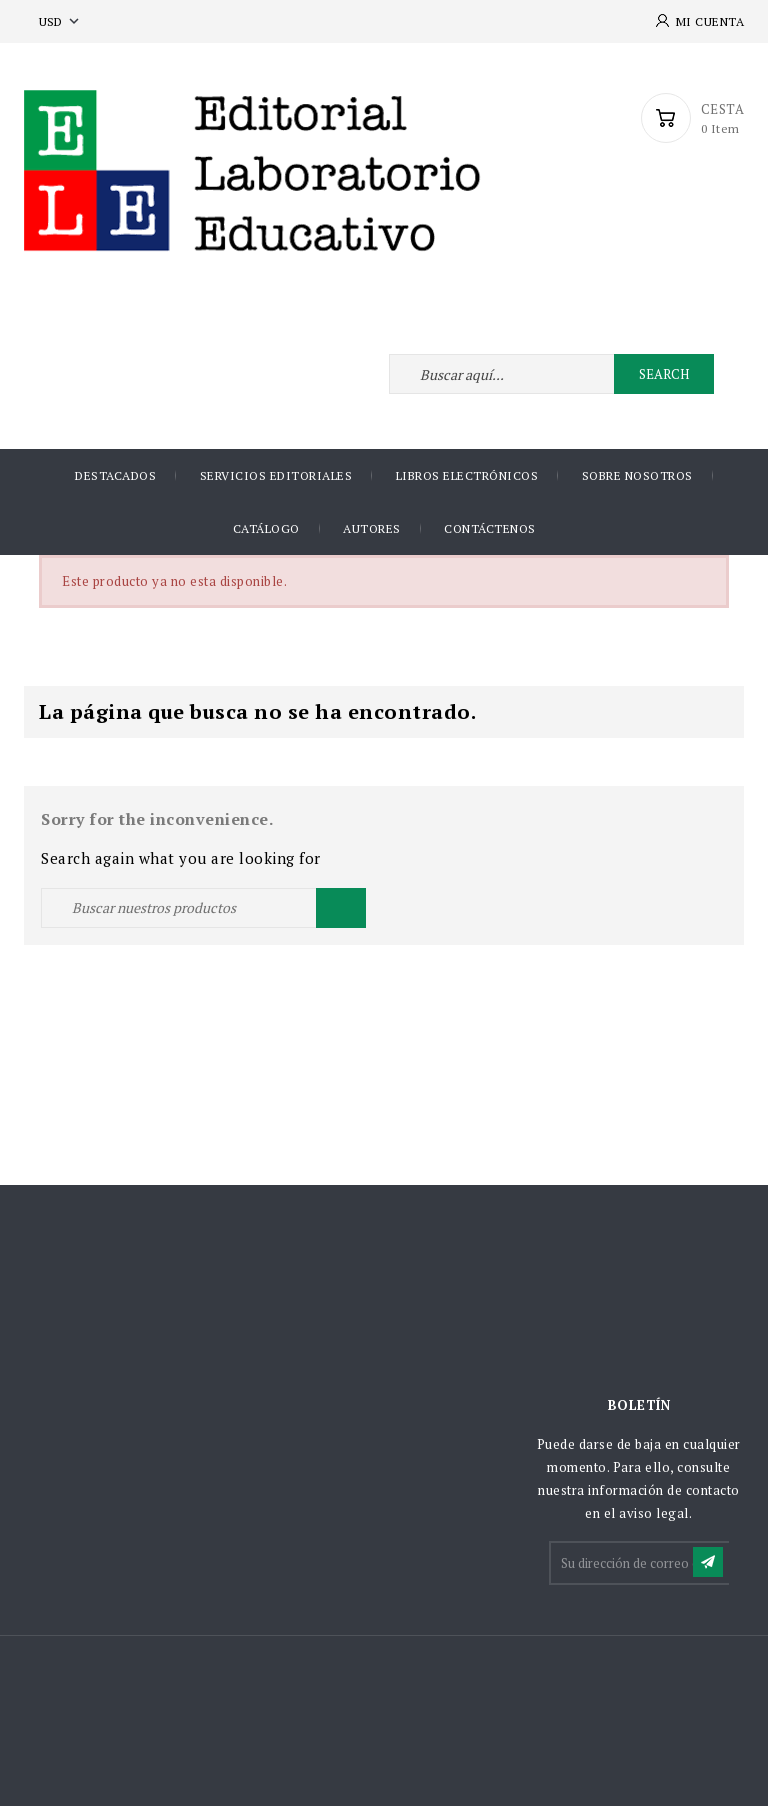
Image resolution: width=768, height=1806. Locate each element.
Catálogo (266, 528)
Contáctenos (490, 528)
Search (664, 374)
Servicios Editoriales (276, 475)
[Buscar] (203, 908)
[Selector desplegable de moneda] (61, 21)
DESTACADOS (115, 475)
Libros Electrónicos (467, 475)
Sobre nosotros (637, 475)
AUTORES (372, 528)
